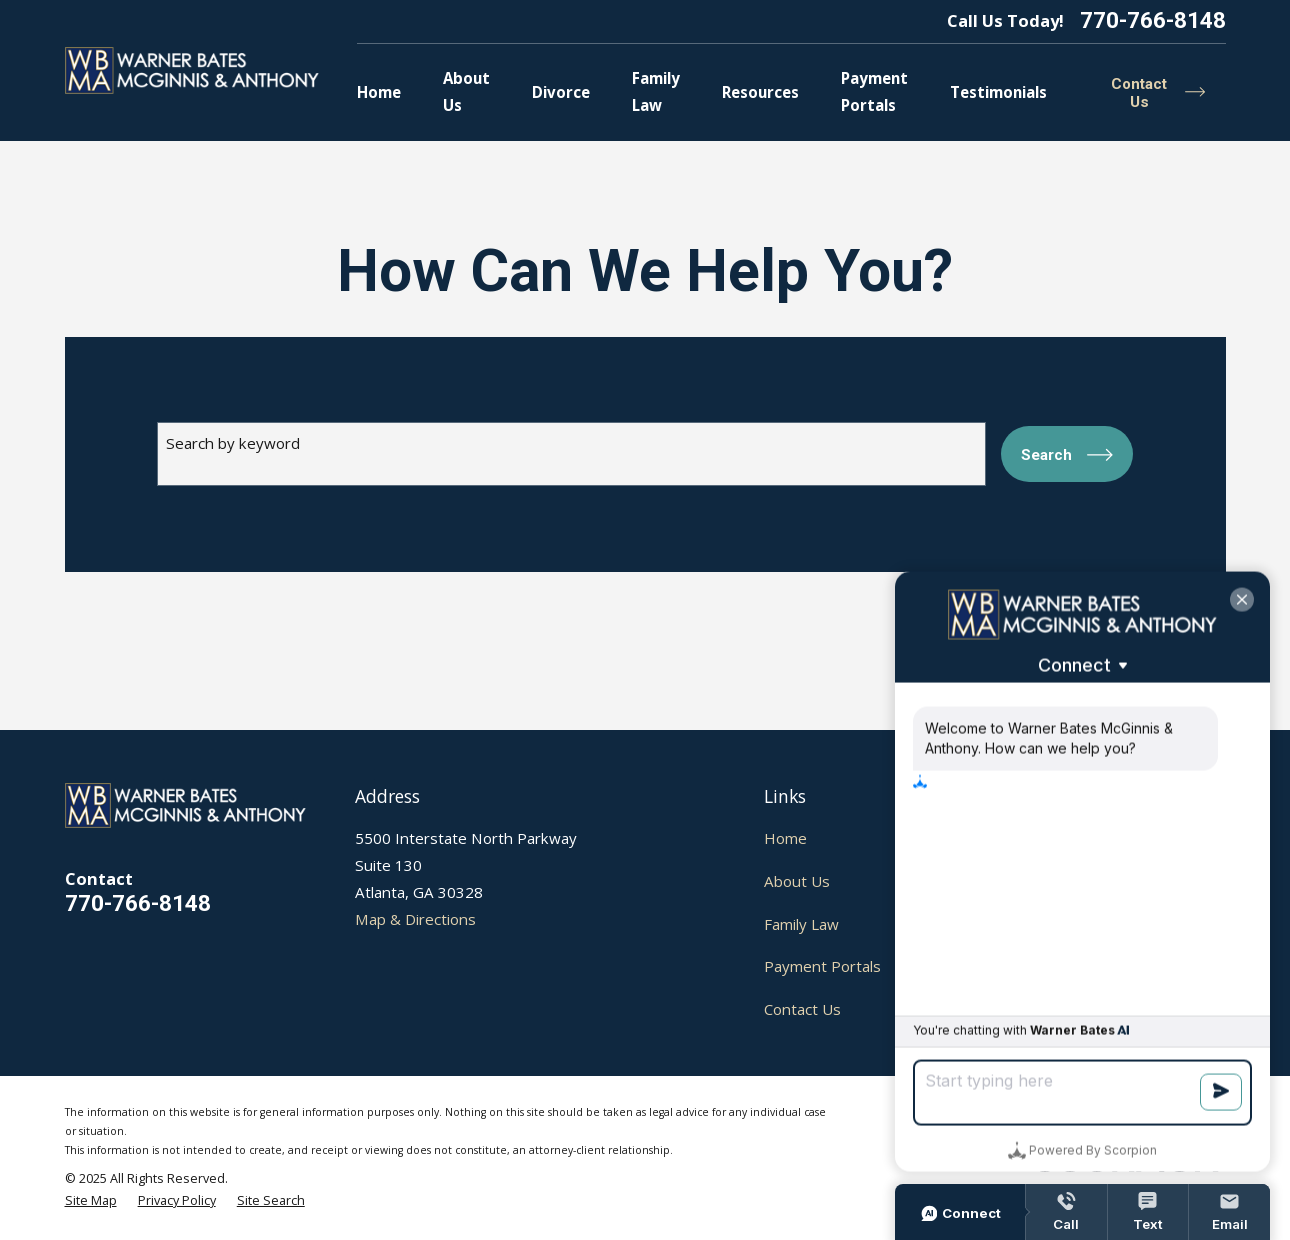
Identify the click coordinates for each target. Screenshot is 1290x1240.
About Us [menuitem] (466, 91)
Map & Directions (415, 919)
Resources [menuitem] (760, 92)
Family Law (801, 924)
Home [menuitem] (379, 92)
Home (785, 838)
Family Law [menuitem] (656, 91)
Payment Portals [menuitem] (874, 91)
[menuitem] (91, 1201)
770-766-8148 (1153, 21)
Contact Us (802, 1009)
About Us (797, 881)
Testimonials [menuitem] (998, 92)
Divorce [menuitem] (561, 92)
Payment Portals (822, 966)
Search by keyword (233, 443)
